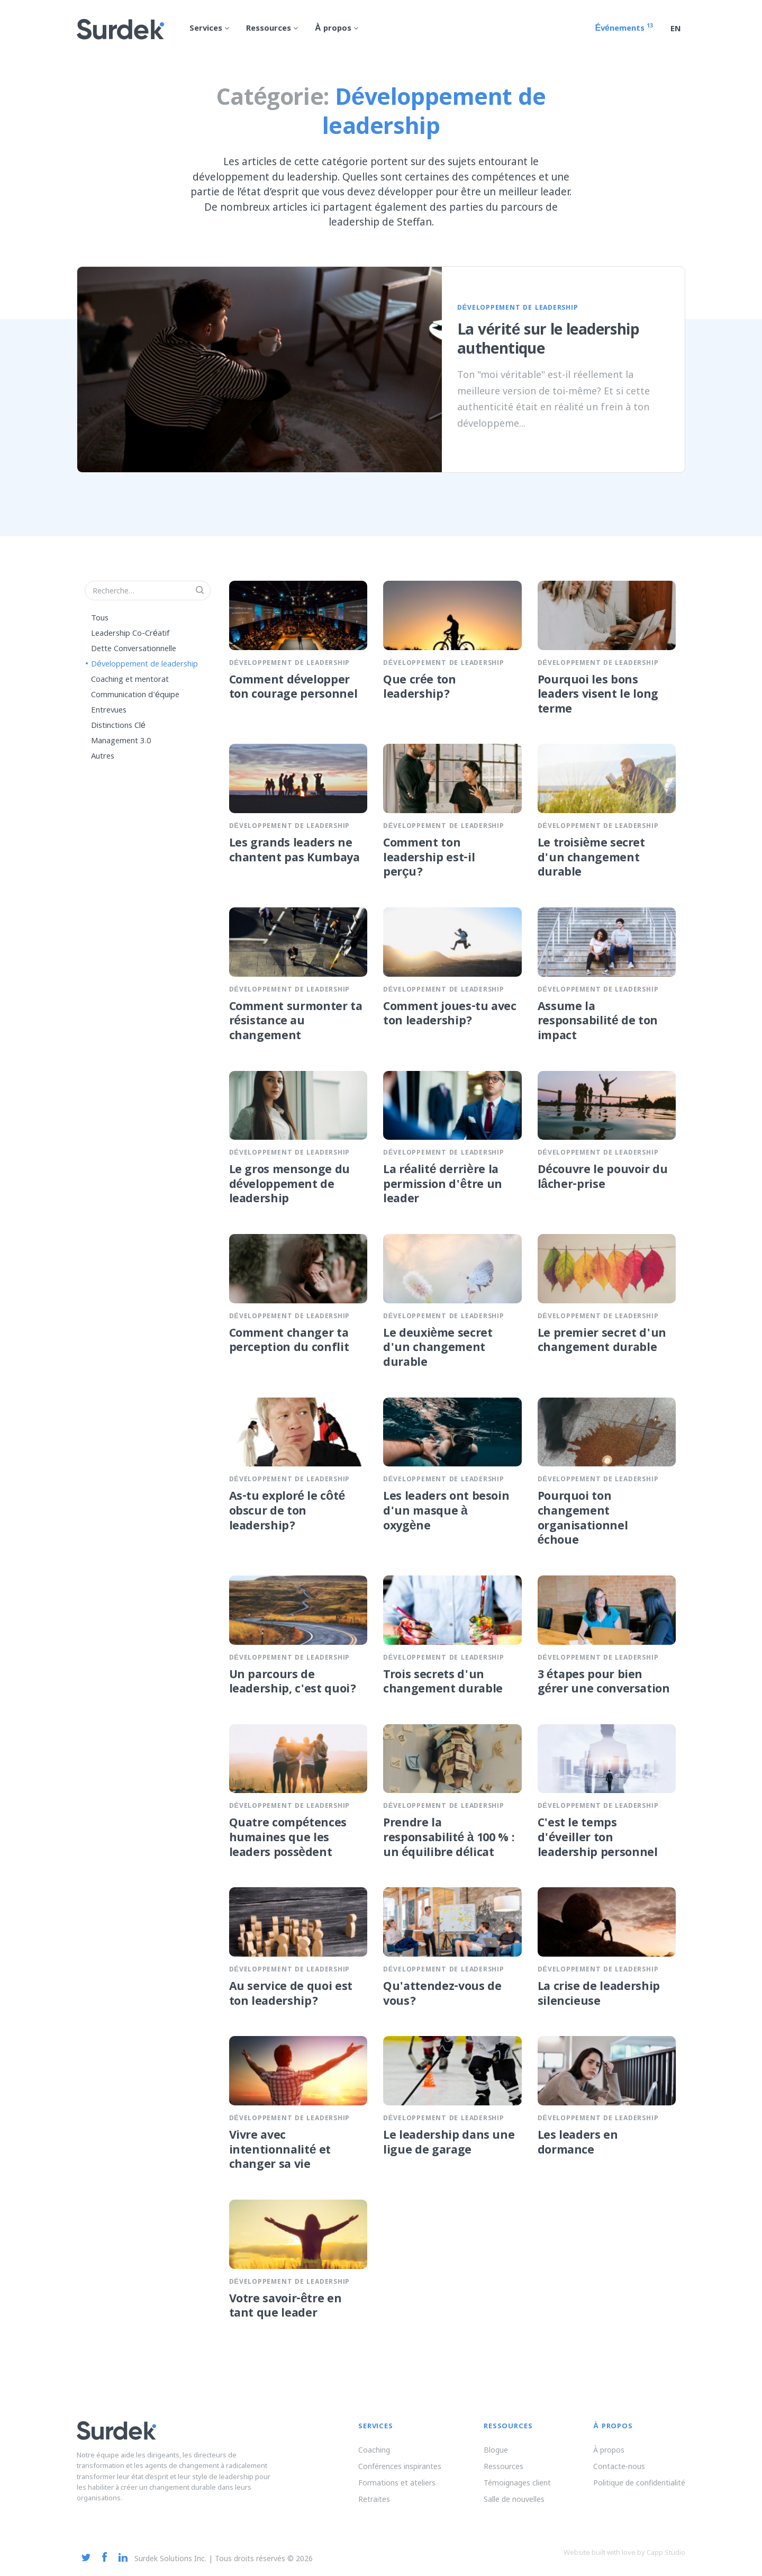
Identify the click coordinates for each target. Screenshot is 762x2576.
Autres (102, 756)
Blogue (496, 2450)
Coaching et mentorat (130, 679)
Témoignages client (517, 2483)
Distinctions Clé (118, 725)
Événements (624, 29)
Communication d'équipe (135, 695)
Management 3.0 (121, 741)
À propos (608, 2450)
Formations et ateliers (397, 2483)
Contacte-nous (619, 2466)
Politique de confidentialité (639, 2483)
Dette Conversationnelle (133, 649)
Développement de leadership (144, 664)
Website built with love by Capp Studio (624, 2552)
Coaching (374, 2450)
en (675, 30)
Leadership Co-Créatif (130, 633)
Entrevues (108, 710)
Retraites (374, 2499)
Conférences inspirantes (399, 2466)
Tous (99, 618)
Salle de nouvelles (514, 2499)
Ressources (503, 2466)
